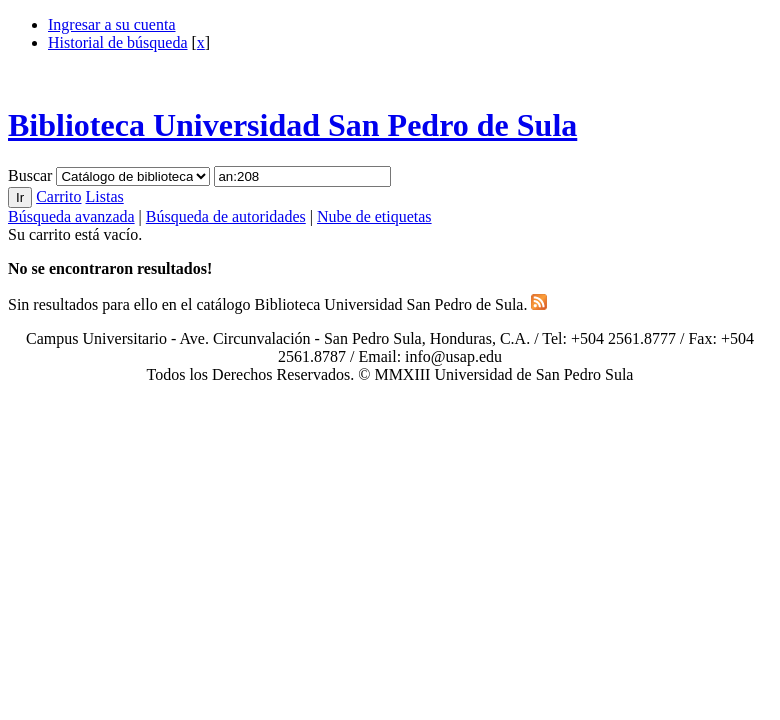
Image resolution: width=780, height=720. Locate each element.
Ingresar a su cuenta (112, 24)
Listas (104, 196)
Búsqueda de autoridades (226, 216)
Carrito (58, 196)
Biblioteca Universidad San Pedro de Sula (292, 125)
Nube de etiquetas (374, 216)
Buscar (32, 175)
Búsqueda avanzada (71, 216)
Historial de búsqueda (118, 42)
